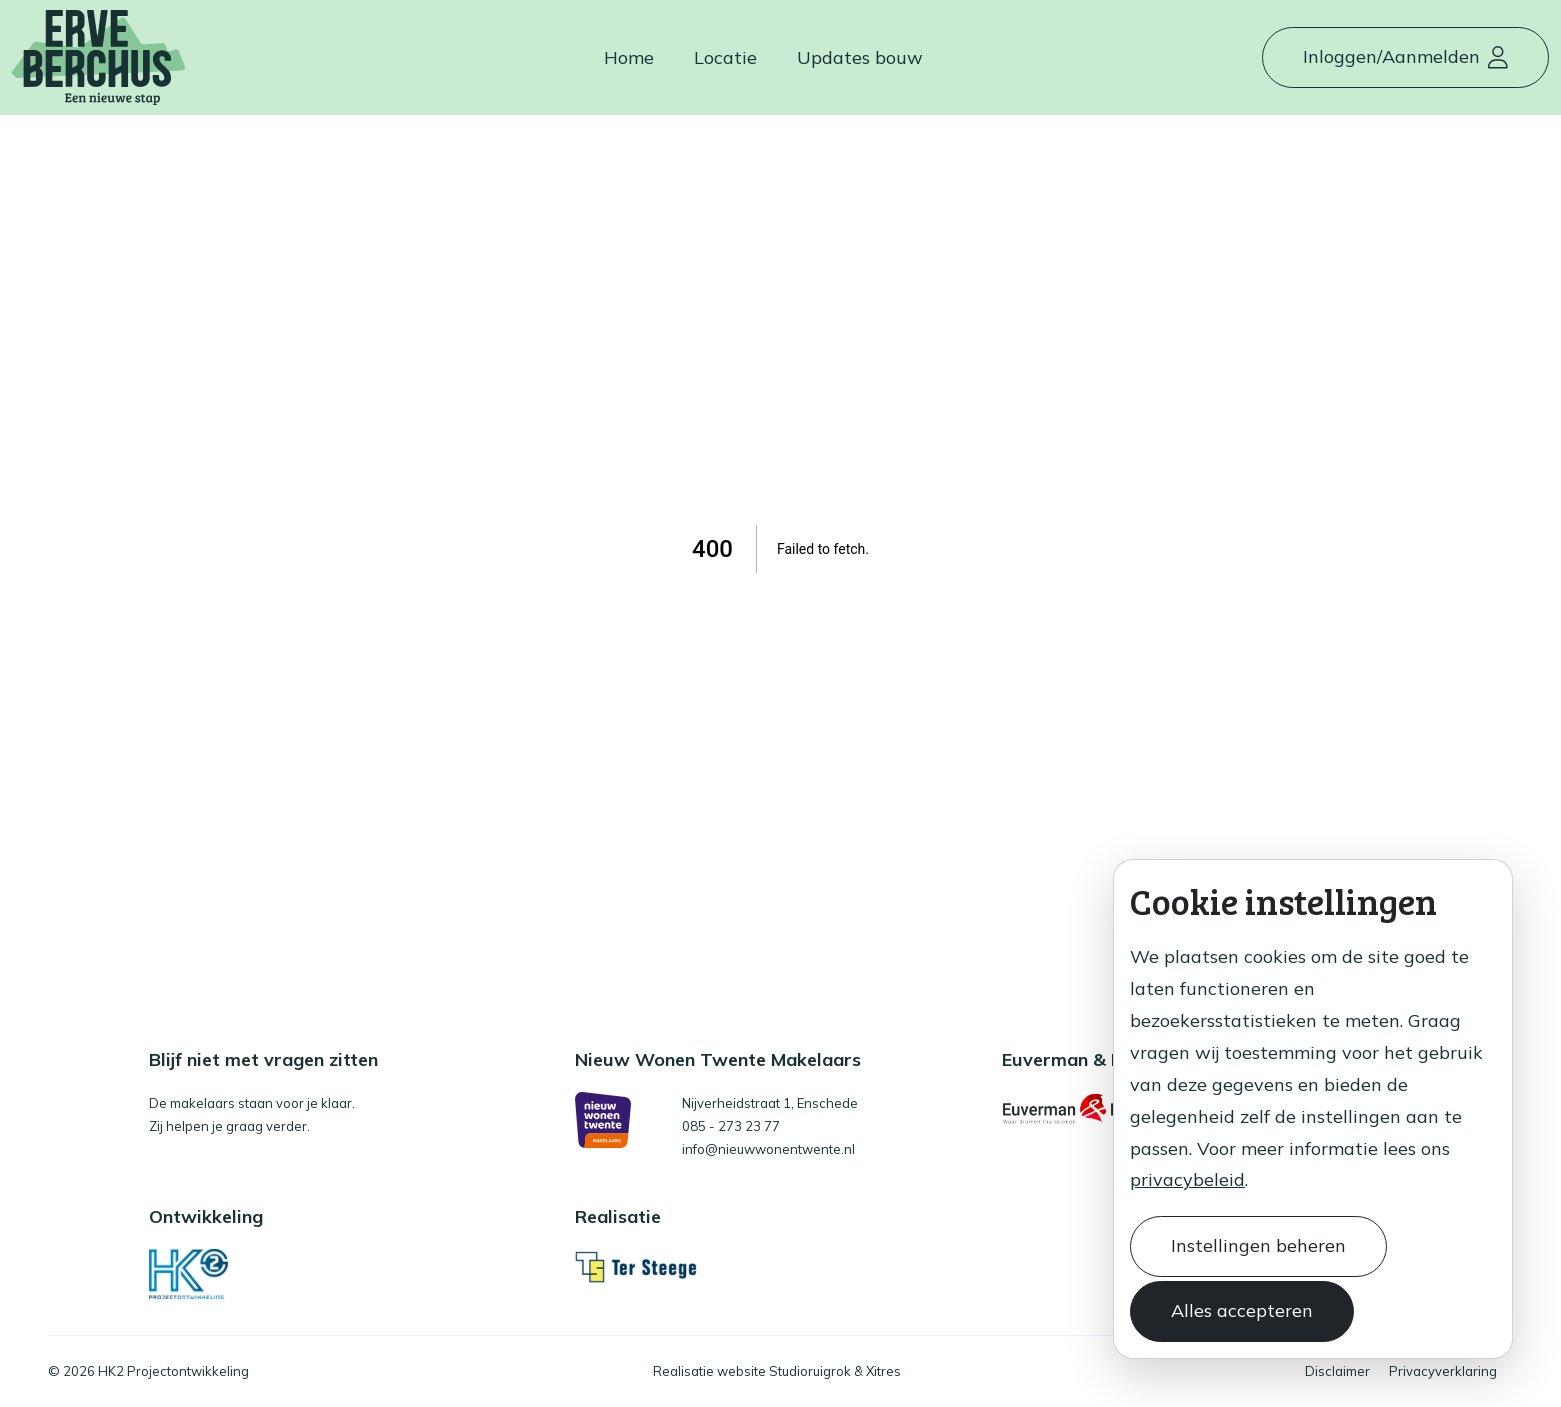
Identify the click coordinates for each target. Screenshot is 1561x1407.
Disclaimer (1337, 1371)
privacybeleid (1187, 1179)
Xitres (883, 1371)
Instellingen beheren (1258, 1245)
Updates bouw (860, 57)
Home (629, 57)
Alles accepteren (1242, 1310)
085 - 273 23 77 (731, 1126)
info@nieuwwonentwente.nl (768, 1149)
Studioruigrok (810, 1371)
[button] (1405, 57)
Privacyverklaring (1443, 1371)
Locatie (725, 57)
